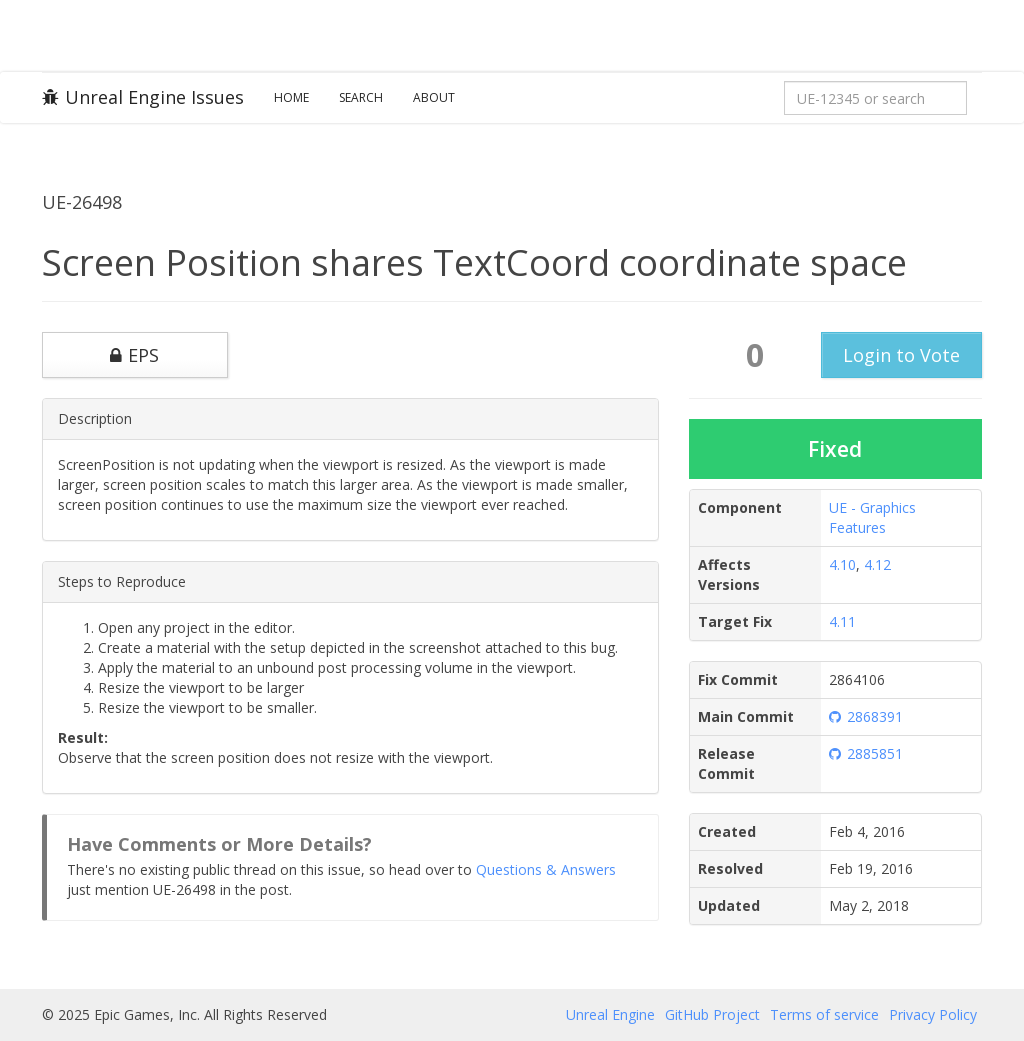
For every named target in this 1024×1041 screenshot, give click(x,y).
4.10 (842, 564)
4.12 (877, 564)
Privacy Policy (933, 1014)
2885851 (866, 753)
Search (361, 97)
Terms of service (824, 1014)
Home (291, 97)
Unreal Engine (610, 1014)
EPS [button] (134, 355)
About (434, 97)
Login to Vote (901, 355)
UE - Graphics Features (872, 517)
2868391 (866, 716)
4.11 (842, 621)
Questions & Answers (546, 869)
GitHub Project (712, 1014)
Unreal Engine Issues (143, 97)
